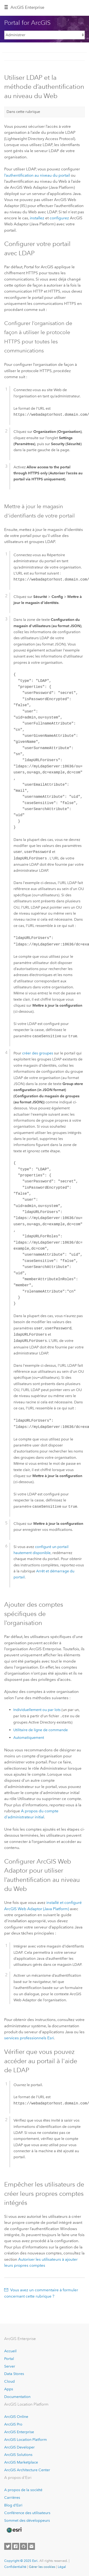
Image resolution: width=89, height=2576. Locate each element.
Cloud (9, 2381)
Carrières (12, 2497)
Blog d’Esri (13, 2505)
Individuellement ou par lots (37, 1710)
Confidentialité (15, 2567)
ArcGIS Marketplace (21, 2462)
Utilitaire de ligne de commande (40, 1730)
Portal (9, 2358)
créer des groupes (37, 1053)
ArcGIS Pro (13, 2424)
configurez (59, 218)
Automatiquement (28, 1737)
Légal (62, 2567)
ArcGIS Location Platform (25, 2439)
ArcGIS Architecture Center (27, 2470)
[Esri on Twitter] (7, 2546)
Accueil (10, 2351)
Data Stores (14, 2374)
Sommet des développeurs (27, 2520)
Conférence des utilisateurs (27, 2513)
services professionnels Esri (29, 2038)
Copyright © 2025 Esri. (21, 2561)
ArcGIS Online (16, 2416)
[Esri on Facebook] (15, 2546)
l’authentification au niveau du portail (37, 175)
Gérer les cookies (42, 2567)
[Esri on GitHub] (23, 2546)
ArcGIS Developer (19, 2447)
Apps (8, 2389)
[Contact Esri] (31, 2546)
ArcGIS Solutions (18, 2454)
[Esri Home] (14, 2530)
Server (9, 2366)
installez (37, 218)
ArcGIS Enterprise (27, 7)
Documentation (17, 2396)
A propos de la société (23, 2490)
